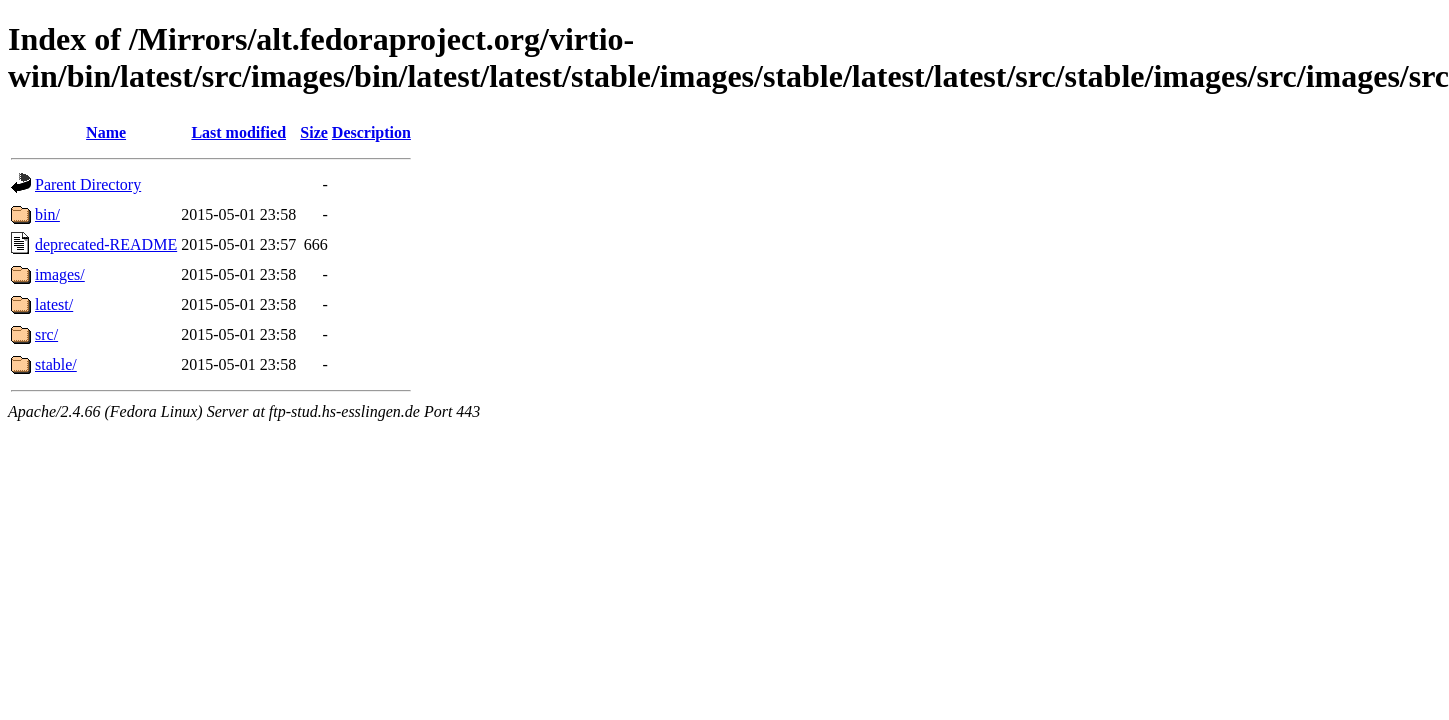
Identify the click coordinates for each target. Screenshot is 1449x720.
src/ (46, 334)
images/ (60, 274)
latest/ (54, 304)
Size (314, 132)
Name (106, 132)
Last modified (238, 132)
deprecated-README (106, 244)
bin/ (47, 214)
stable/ (56, 364)
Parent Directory (88, 184)
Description (371, 132)
